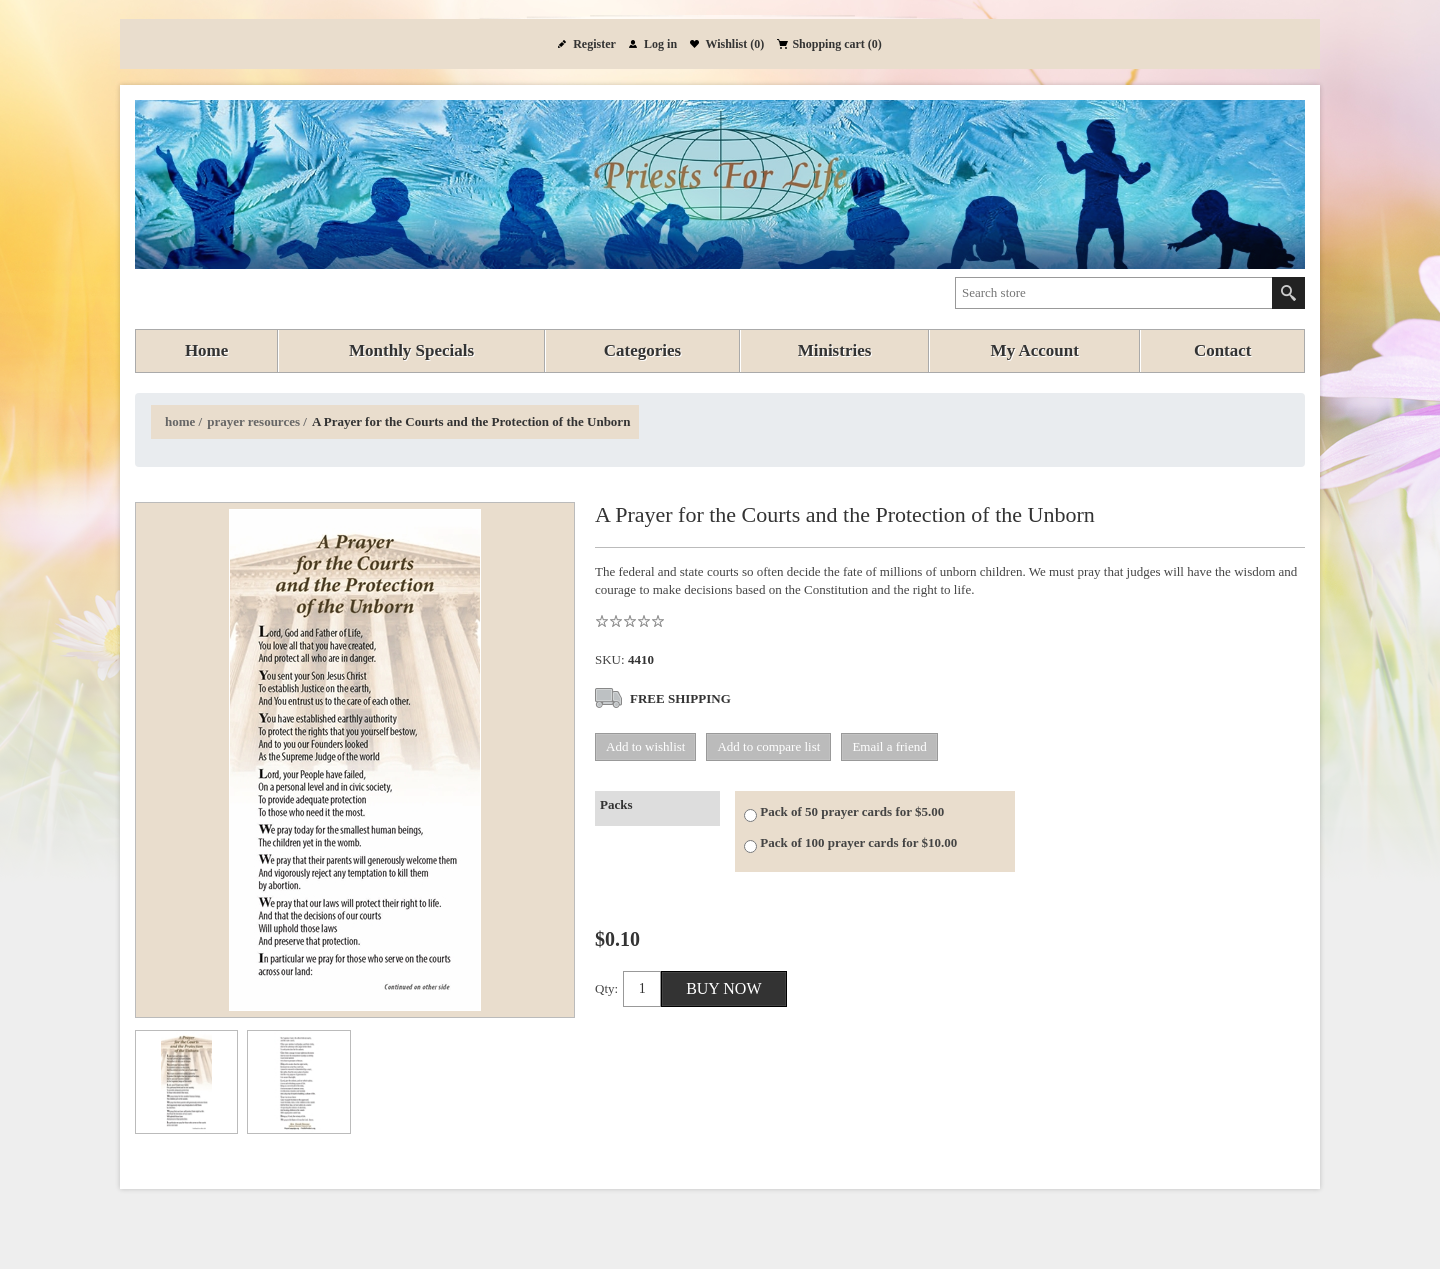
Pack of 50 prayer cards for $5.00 (852, 811)
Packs (616, 804)
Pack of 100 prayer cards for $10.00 (858, 842)
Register (594, 44)
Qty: (606, 988)
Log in (660, 44)
